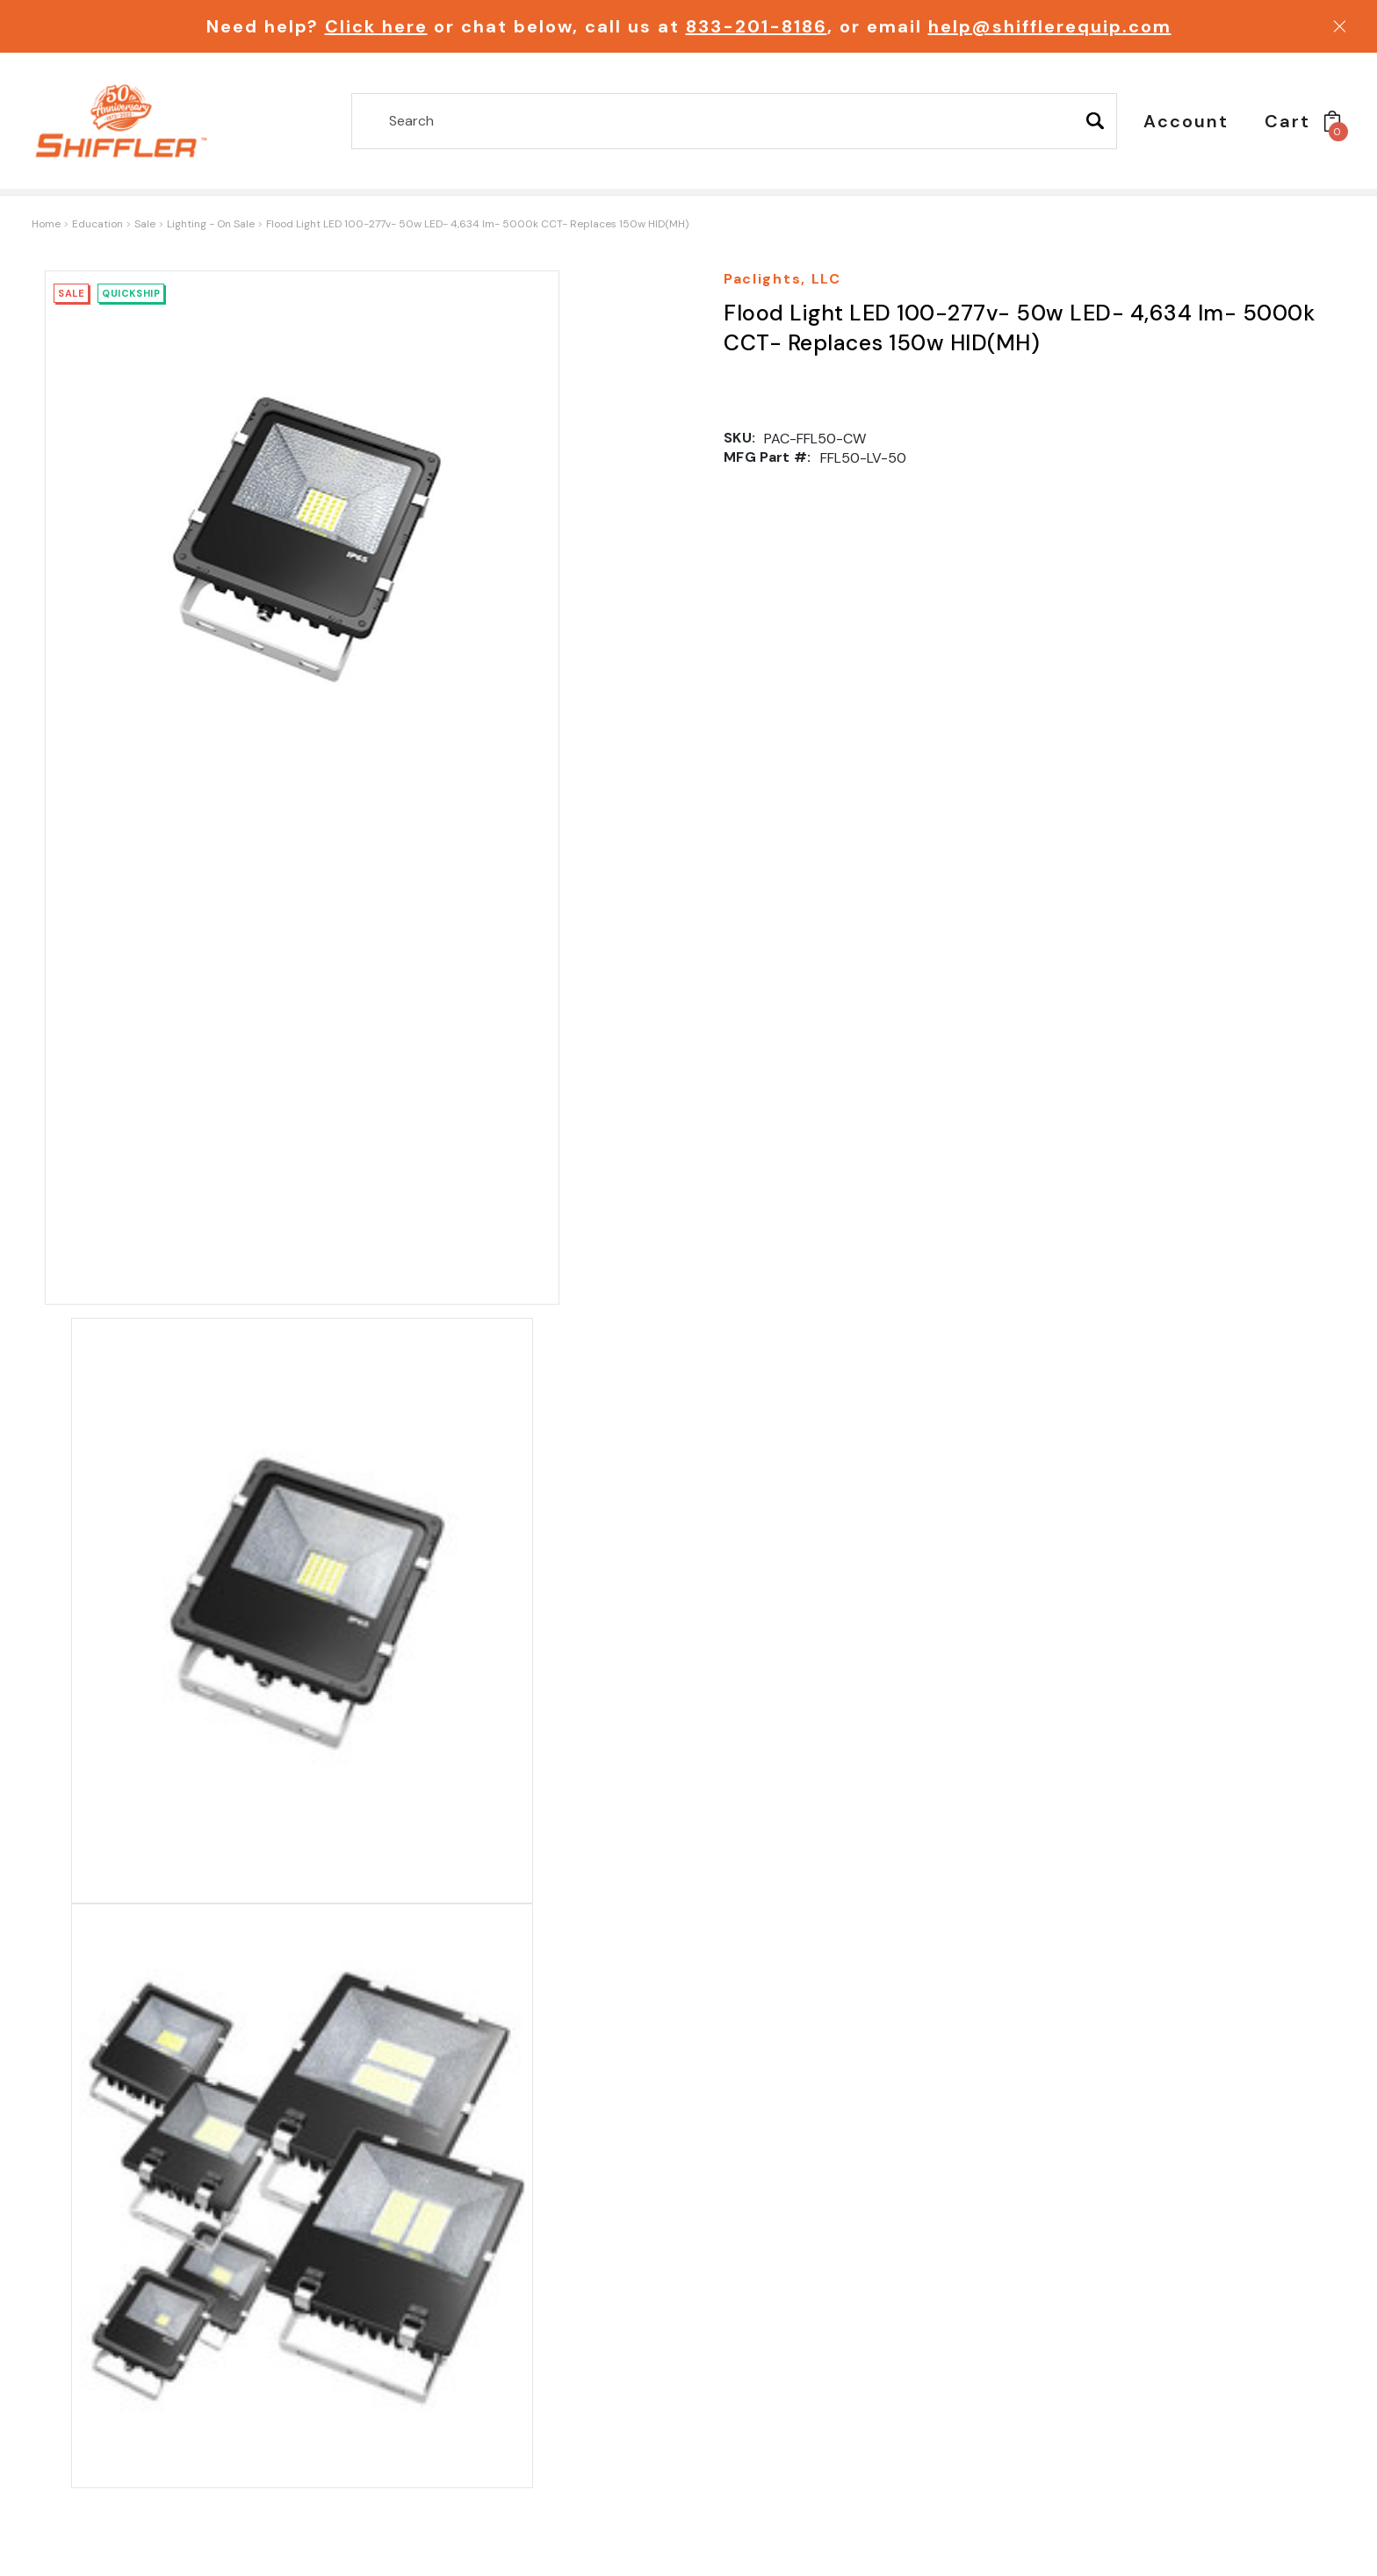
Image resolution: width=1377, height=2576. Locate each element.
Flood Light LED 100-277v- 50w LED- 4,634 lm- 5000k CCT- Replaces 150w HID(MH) (477, 224)
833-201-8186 (756, 26)
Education (97, 224)
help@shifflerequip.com (1050, 26)
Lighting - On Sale (211, 224)
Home (46, 224)
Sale (144, 224)
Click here (376, 26)
